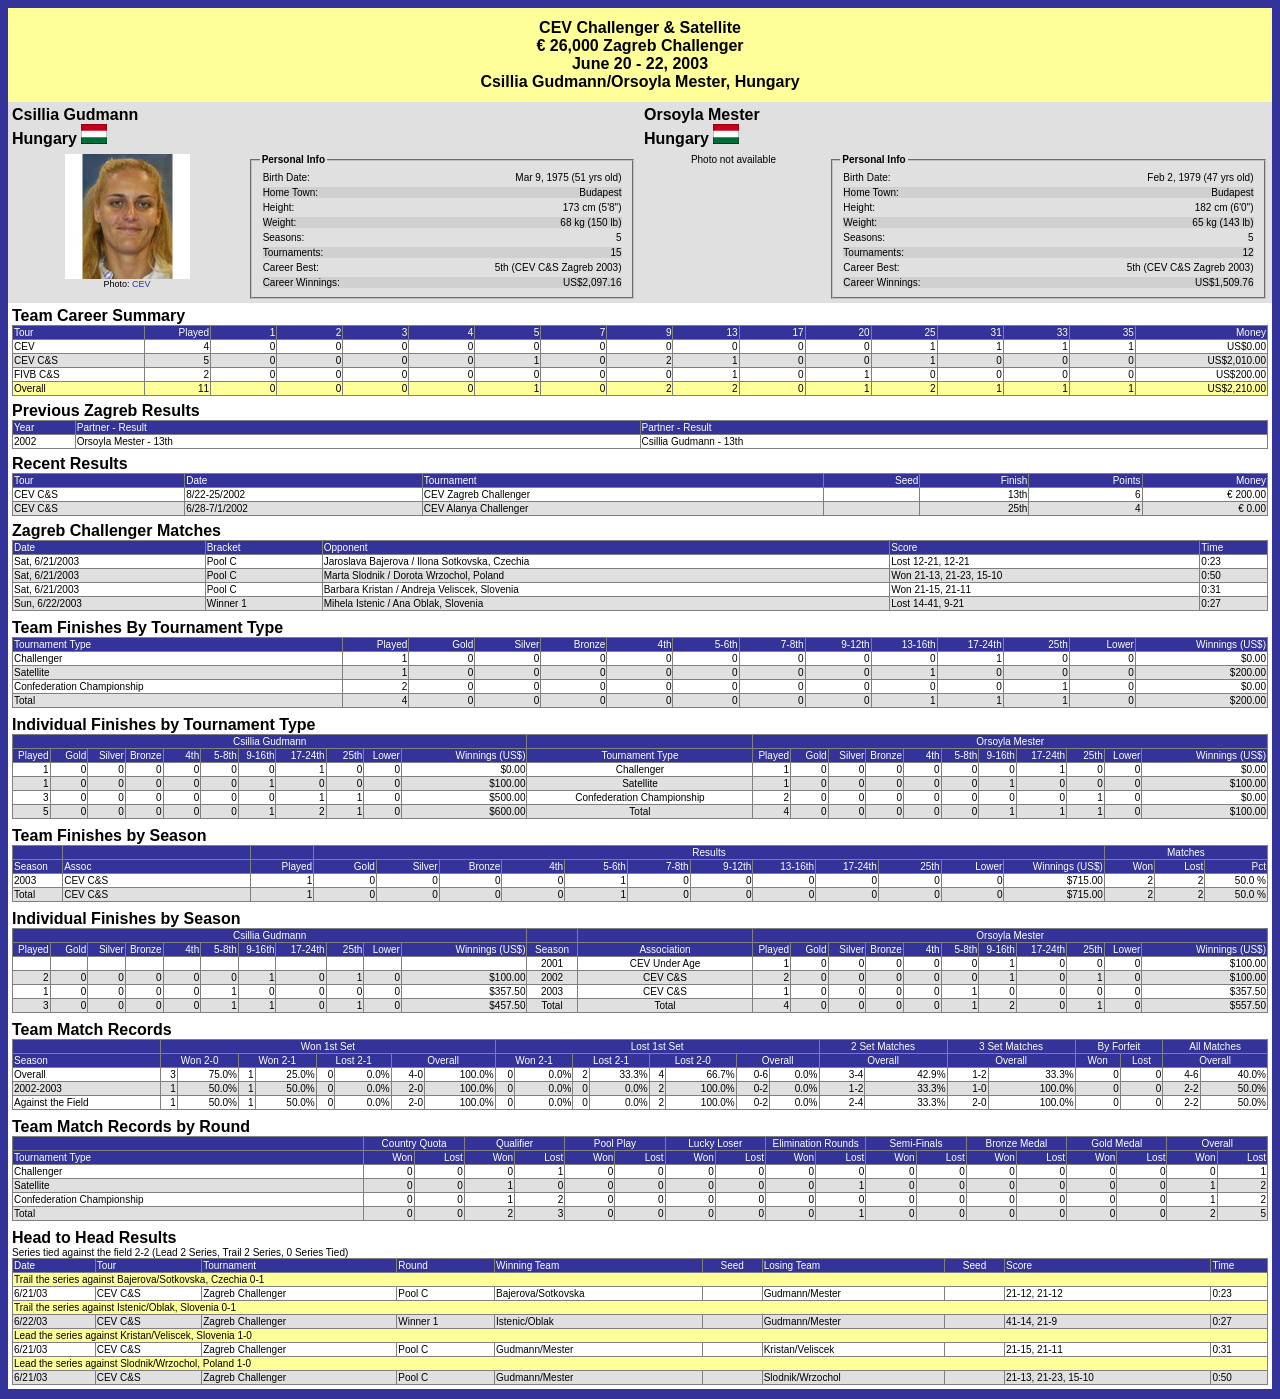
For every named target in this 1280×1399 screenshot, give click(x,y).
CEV (141, 284)
